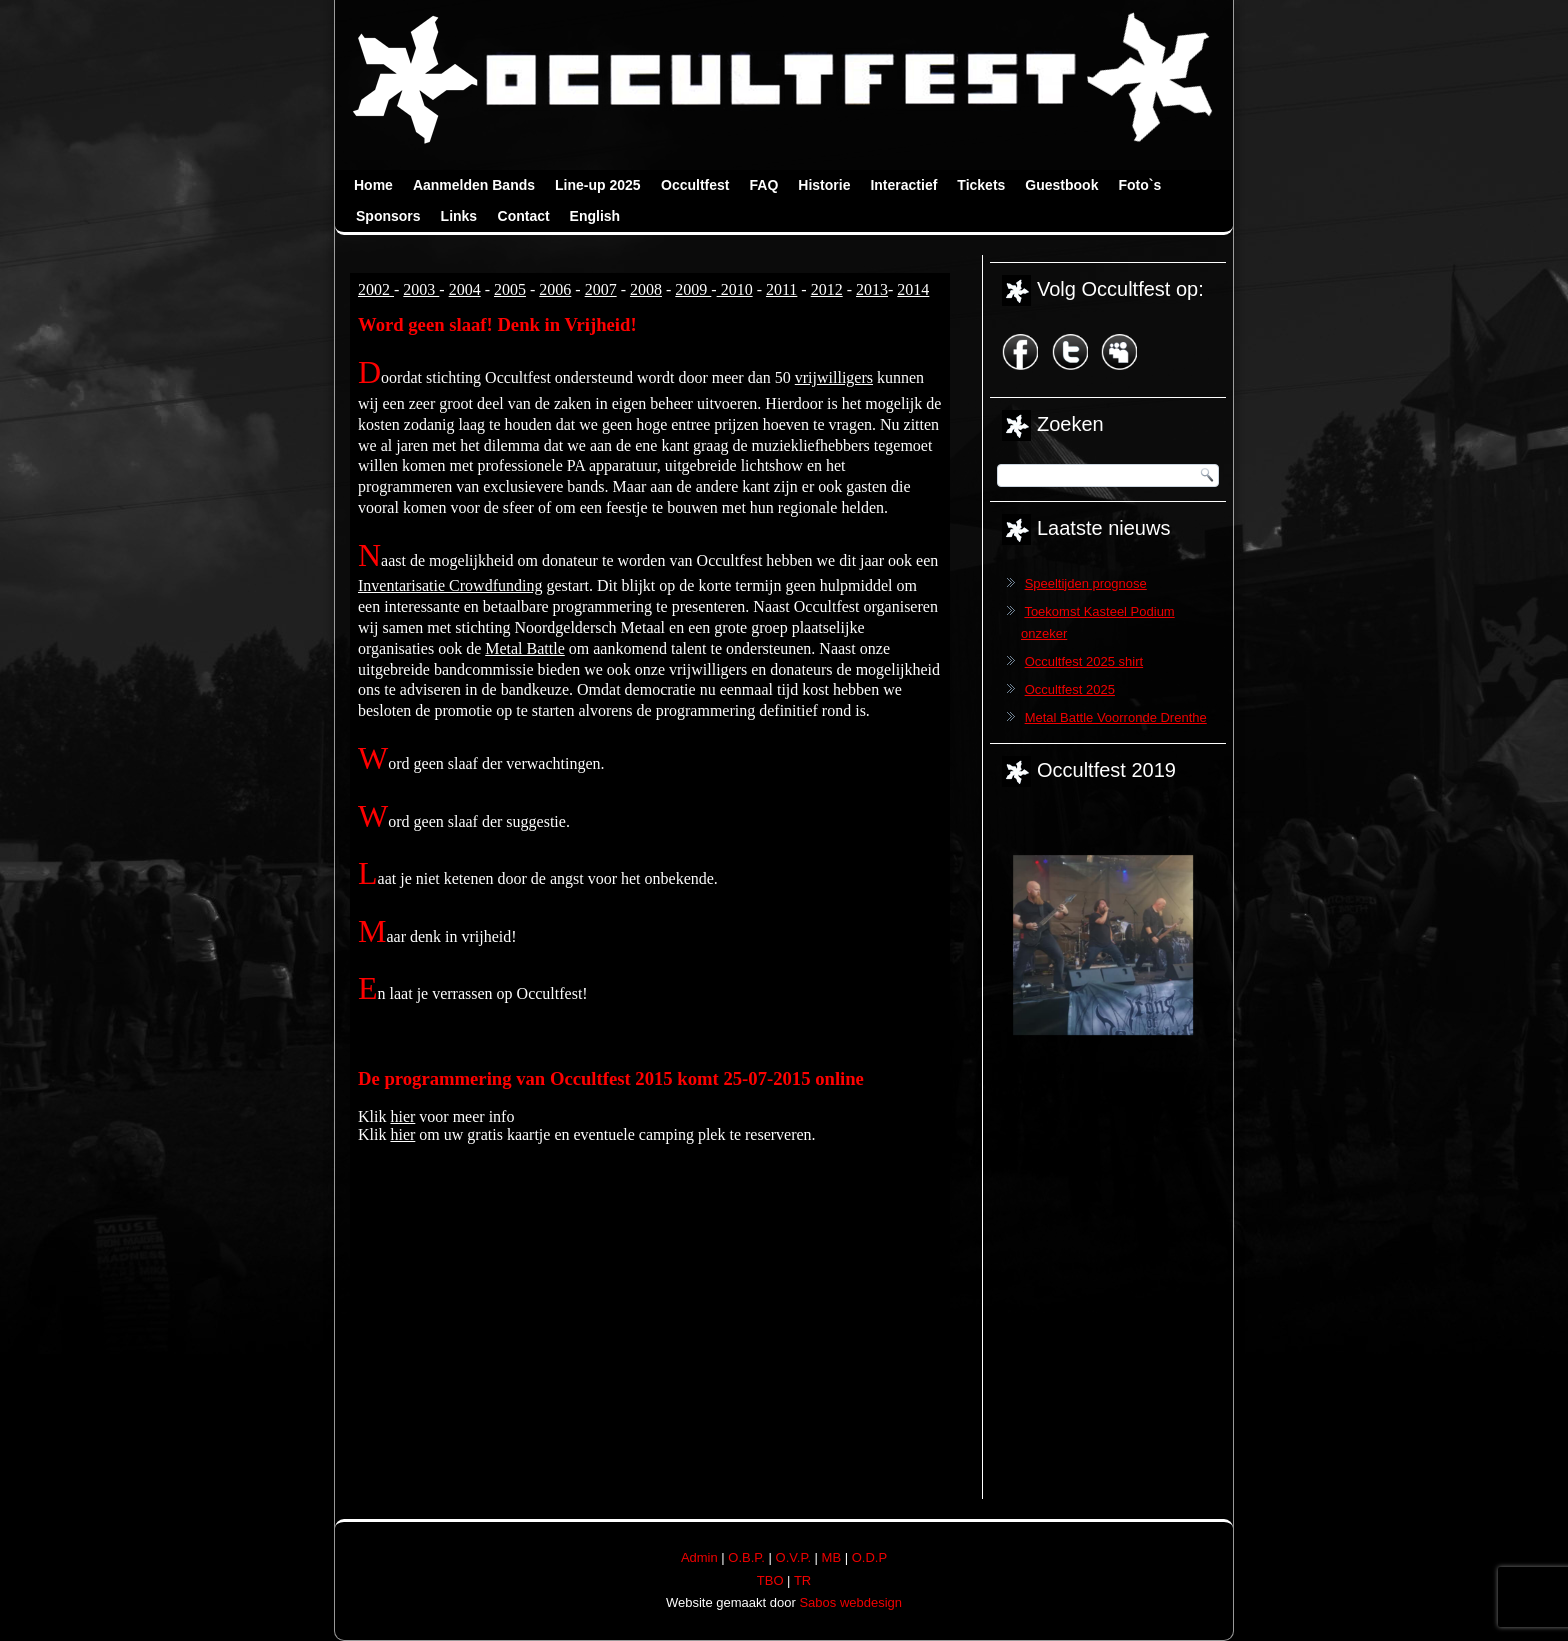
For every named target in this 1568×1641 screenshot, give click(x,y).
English (595, 216)
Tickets (981, 185)
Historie (824, 185)
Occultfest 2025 (1070, 689)
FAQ (764, 185)
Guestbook (1061, 185)
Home (373, 185)
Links (459, 216)
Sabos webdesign (850, 1602)
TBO (770, 1580)
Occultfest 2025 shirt (1084, 661)
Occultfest (695, 185)
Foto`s (1139, 185)
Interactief (903, 185)
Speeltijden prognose (1086, 583)
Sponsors (388, 216)
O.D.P (869, 1557)
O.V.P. (793, 1557)
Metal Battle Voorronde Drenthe (1116, 717)
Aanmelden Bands (474, 185)
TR (802, 1580)
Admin (699, 1557)
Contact (524, 216)
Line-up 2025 (598, 185)
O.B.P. (746, 1557)
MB (832, 1557)
